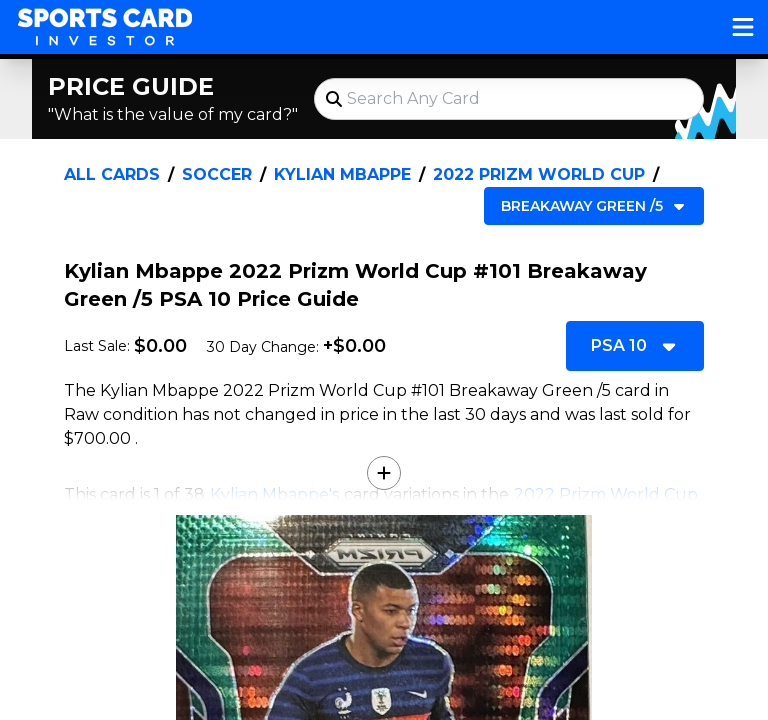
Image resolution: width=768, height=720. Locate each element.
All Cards (112, 174)
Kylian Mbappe (342, 174)
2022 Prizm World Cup (539, 174)
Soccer (217, 174)
